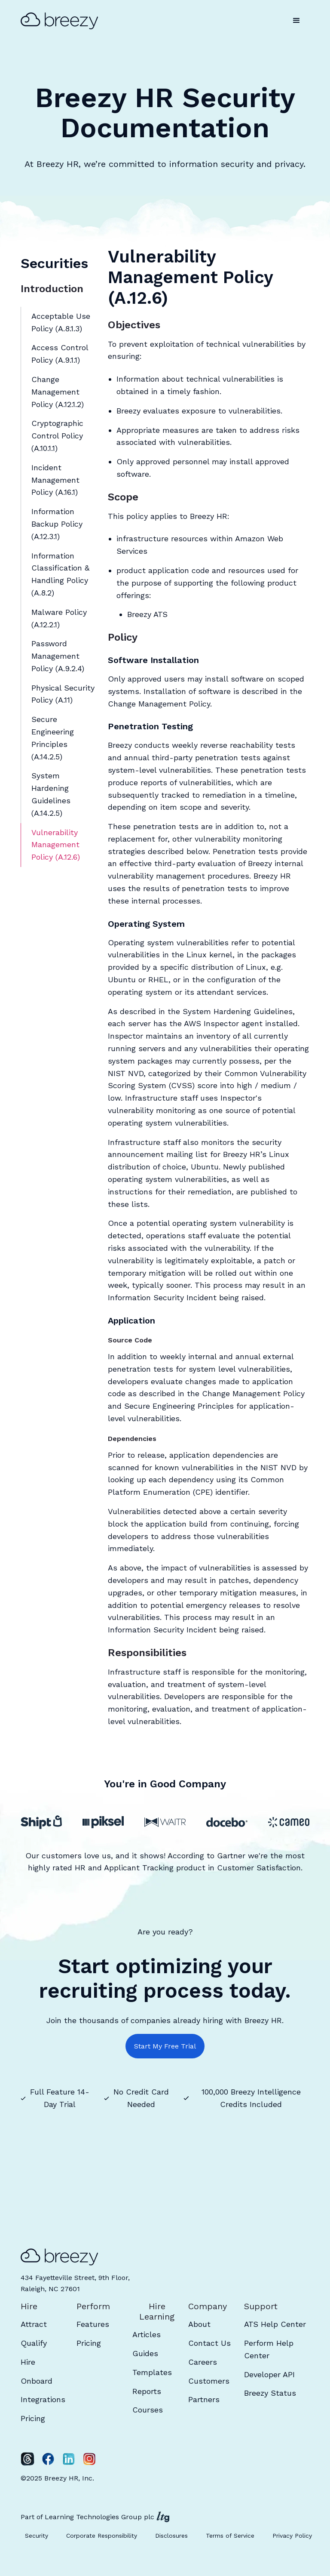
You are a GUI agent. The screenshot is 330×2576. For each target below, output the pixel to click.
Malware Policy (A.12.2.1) (59, 618)
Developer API (269, 2374)
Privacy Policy (292, 2535)
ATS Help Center (275, 2324)
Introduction (52, 289)
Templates (152, 2372)
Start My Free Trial (165, 2046)
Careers (202, 2361)
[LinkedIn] (69, 2459)
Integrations (43, 2399)
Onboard (36, 2380)
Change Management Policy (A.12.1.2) (57, 392)
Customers (208, 2380)
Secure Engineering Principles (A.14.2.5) (52, 738)
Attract (34, 2324)
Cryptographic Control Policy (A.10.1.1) (57, 436)
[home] (64, 20)
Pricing (33, 2418)
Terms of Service (230, 2535)
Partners (204, 2399)
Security (36, 2535)
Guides (145, 2353)
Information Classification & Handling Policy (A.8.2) (60, 574)
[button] (296, 21)
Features (92, 2324)
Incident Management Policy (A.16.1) (55, 480)
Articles (146, 2334)
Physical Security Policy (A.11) (63, 694)
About (199, 2324)
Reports (146, 2391)
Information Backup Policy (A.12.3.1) (56, 524)
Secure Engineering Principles (179, 1405)
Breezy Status (270, 2392)
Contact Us (209, 2343)
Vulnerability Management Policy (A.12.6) (55, 845)
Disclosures (171, 2535)
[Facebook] (48, 2459)
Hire (28, 2361)
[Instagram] (89, 2459)
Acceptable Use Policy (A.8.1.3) (60, 322)
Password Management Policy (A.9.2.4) (57, 656)
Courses (147, 2409)
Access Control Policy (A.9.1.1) (60, 353)
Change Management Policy (159, 703)
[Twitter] (27, 2459)
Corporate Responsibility (101, 2535)
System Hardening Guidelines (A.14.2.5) (50, 794)
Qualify (34, 2343)
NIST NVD (126, 1073)
